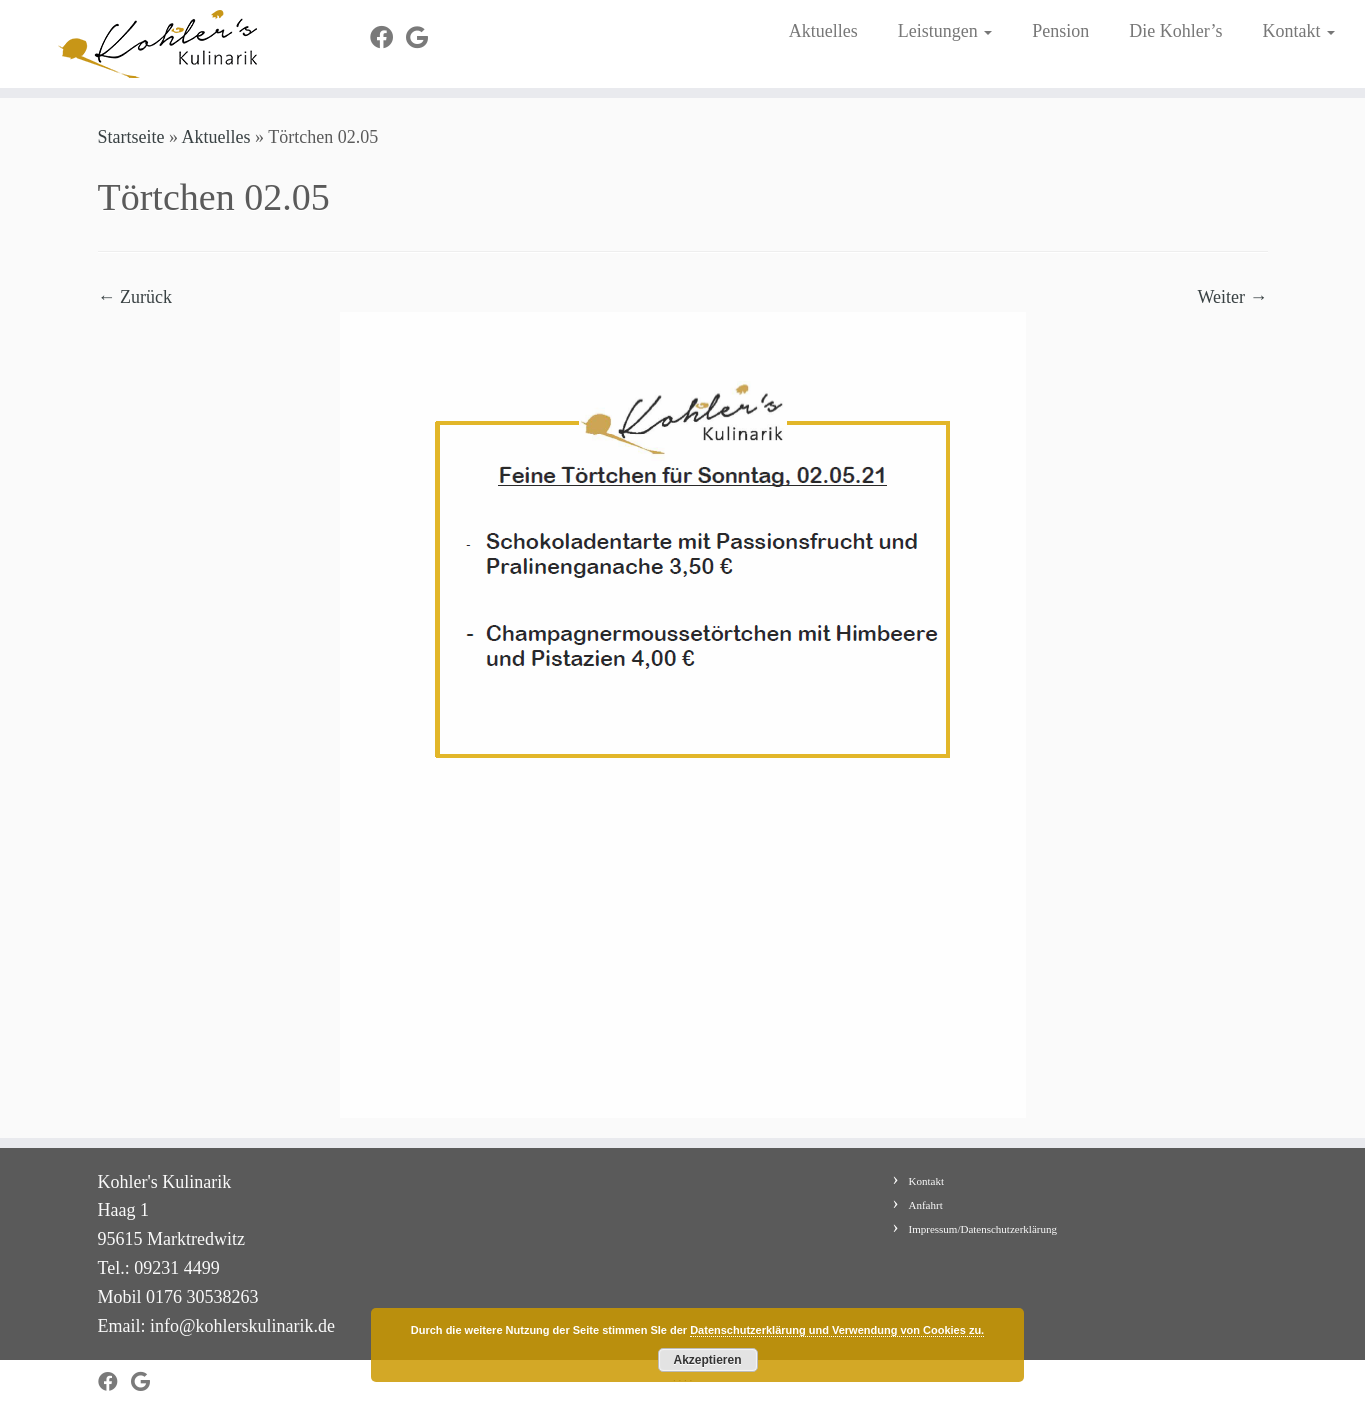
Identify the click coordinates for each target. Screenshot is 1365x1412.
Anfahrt (926, 1205)
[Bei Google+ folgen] (423, 38)
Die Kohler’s (1175, 31)
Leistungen (945, 31)
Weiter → (1232, 297)
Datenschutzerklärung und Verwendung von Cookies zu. (837, 1330)
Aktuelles (823, 31)
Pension (1060, 31)
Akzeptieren (707, 1360)
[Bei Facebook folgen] (388, 38)
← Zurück (135, 297)
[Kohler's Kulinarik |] (157, 44)
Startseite (131, 137)
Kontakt (1298, 31)
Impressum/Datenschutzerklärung (983, 1229)
